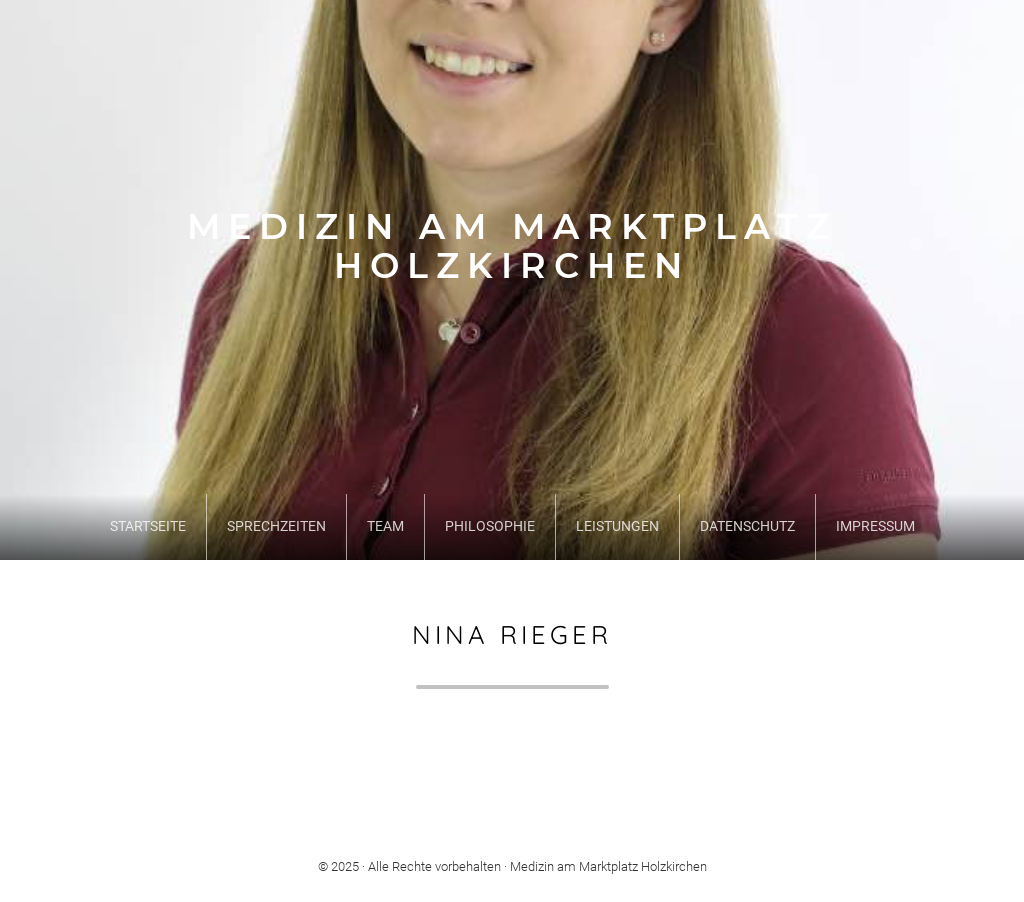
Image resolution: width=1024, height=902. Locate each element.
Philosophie (490, 526)
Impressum (875, 526)
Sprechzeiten (276, 526)
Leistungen (617, 526)
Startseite (148, 526)
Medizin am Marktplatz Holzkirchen (512, 246)
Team (385, 526)
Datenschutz (747, 526)
